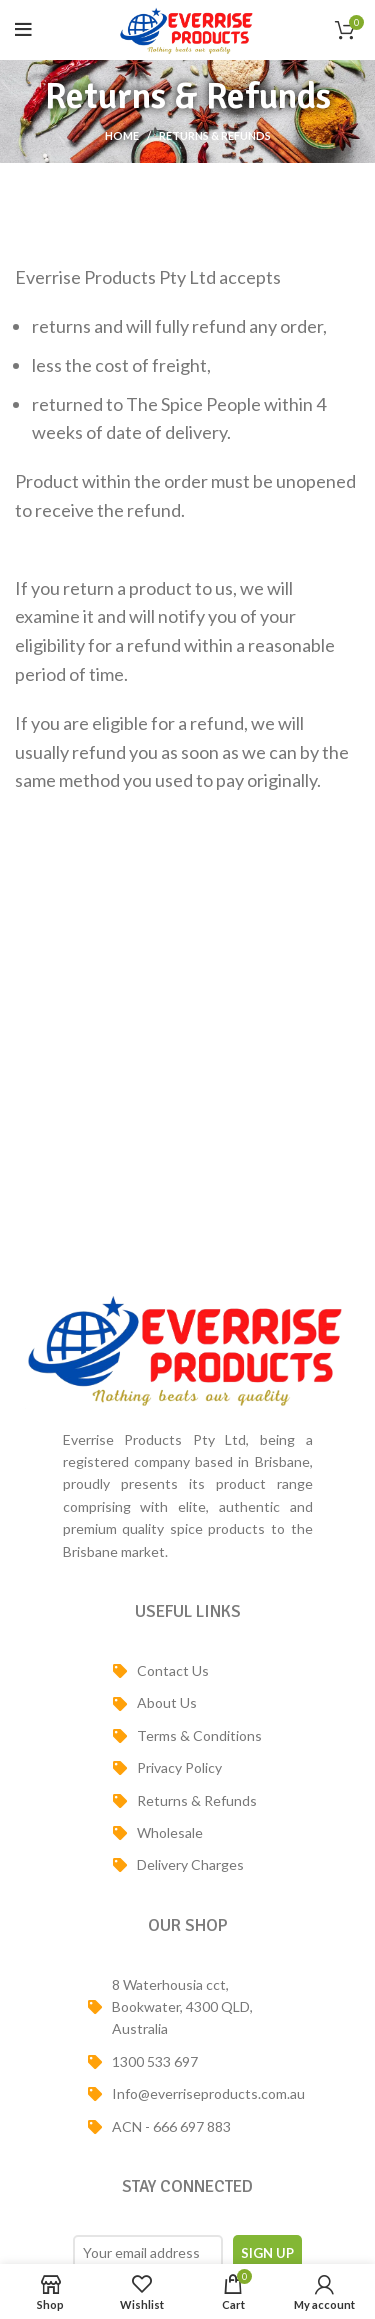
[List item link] (187, 1671)
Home (122, 135)
